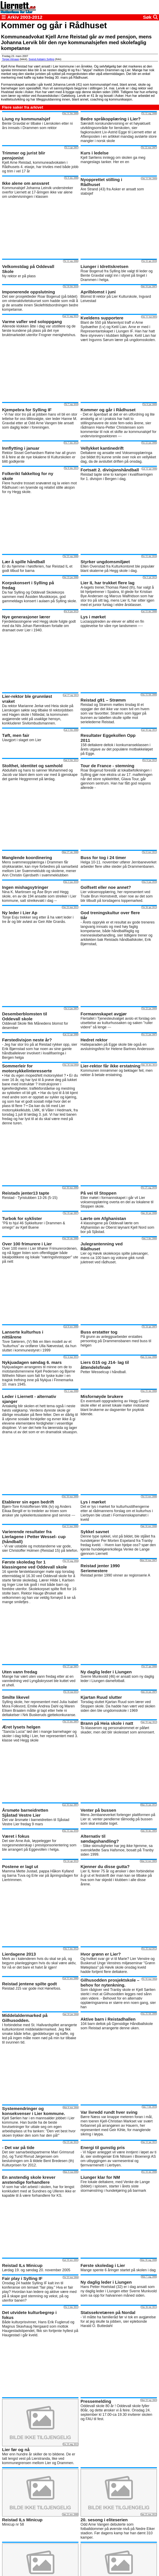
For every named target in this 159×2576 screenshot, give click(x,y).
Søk (150, 17)
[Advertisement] (79, 229)
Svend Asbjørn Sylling (41, 59)
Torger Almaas (10, 59)
